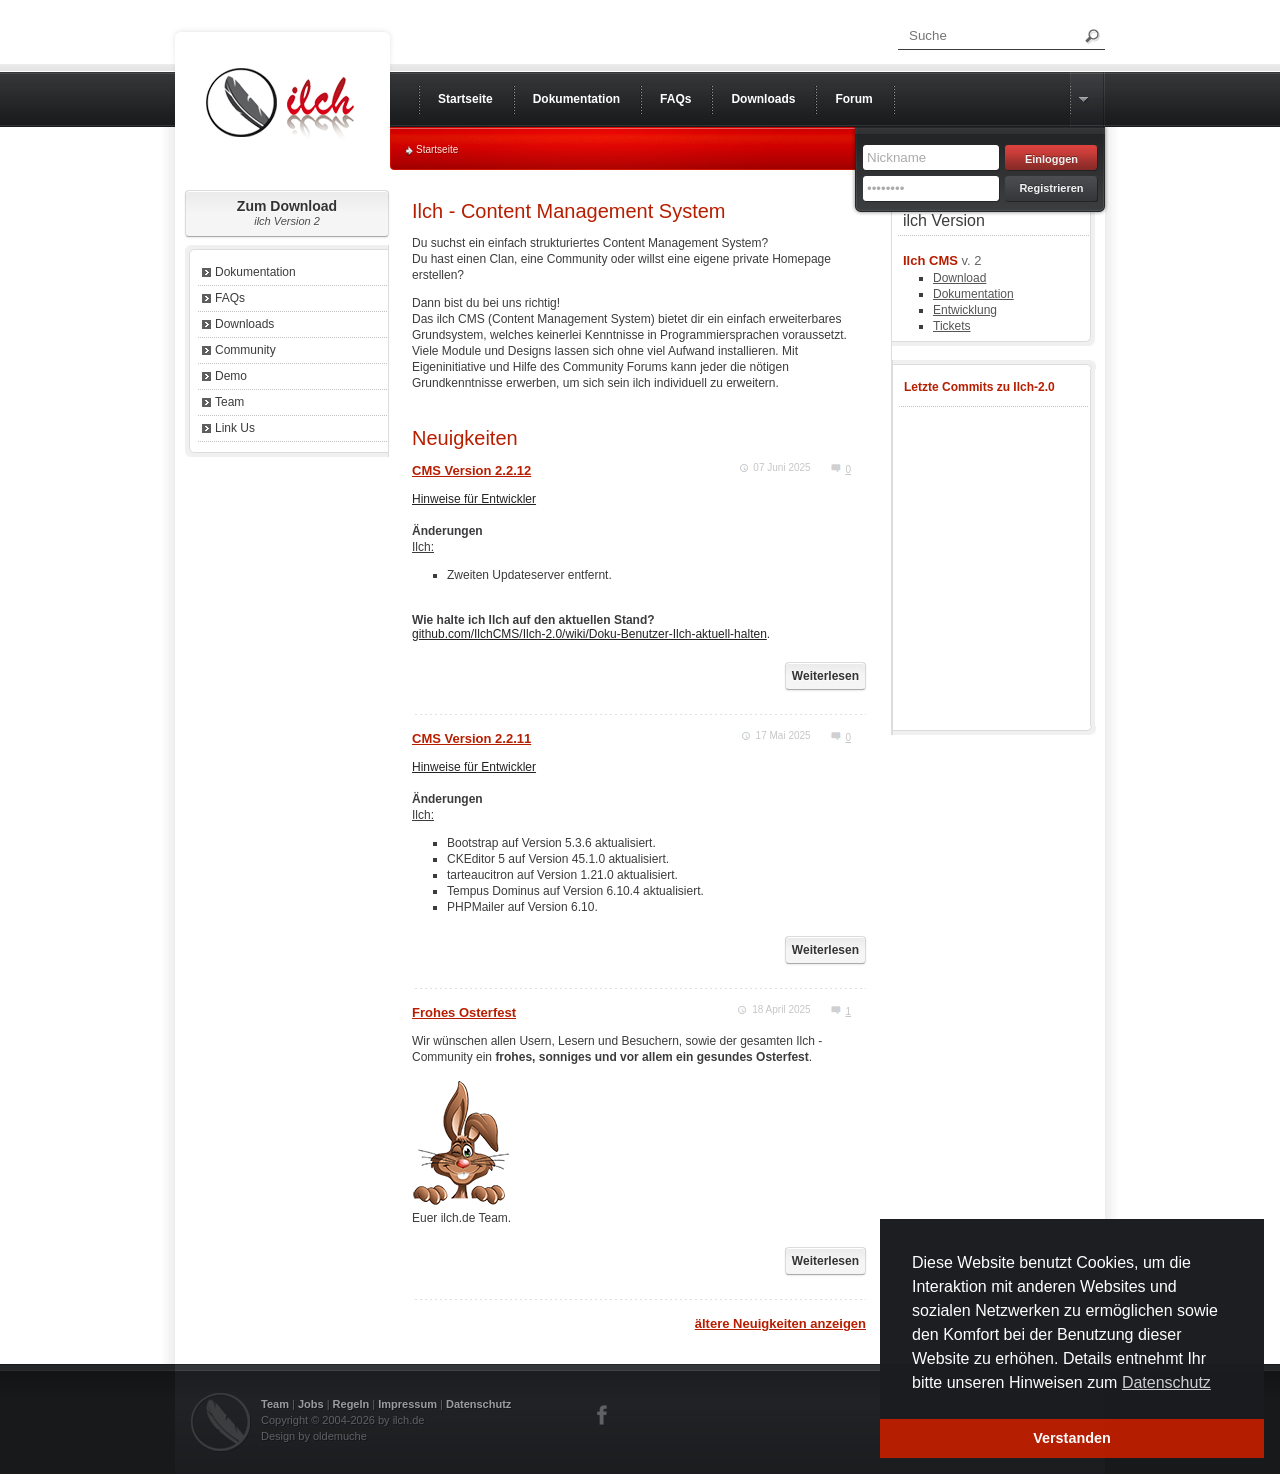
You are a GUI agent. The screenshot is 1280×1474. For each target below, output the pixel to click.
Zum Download (287, 212)
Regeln (351, 1404)
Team (229, 402)
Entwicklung (965, 310)
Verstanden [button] (1072, 1438)
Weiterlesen (825, 676)
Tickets (952, 326)
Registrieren (1051, 188)
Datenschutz (478, 1404)
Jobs (311, 1404)
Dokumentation (255, 272)
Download (959, 278)
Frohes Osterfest (464, 1012)
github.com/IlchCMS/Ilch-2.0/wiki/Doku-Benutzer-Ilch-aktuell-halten (589, 634)
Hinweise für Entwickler (474, 499)
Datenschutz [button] (1166, 1382)
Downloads (244, 324)
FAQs (230, 298)
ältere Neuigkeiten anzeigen (780, 1323)
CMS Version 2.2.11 (471, 738)
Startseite (437, 149)
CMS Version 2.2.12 (471, 470)
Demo (231, 376)
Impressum (407, 1404)
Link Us (235, 428)
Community (245, 350)
